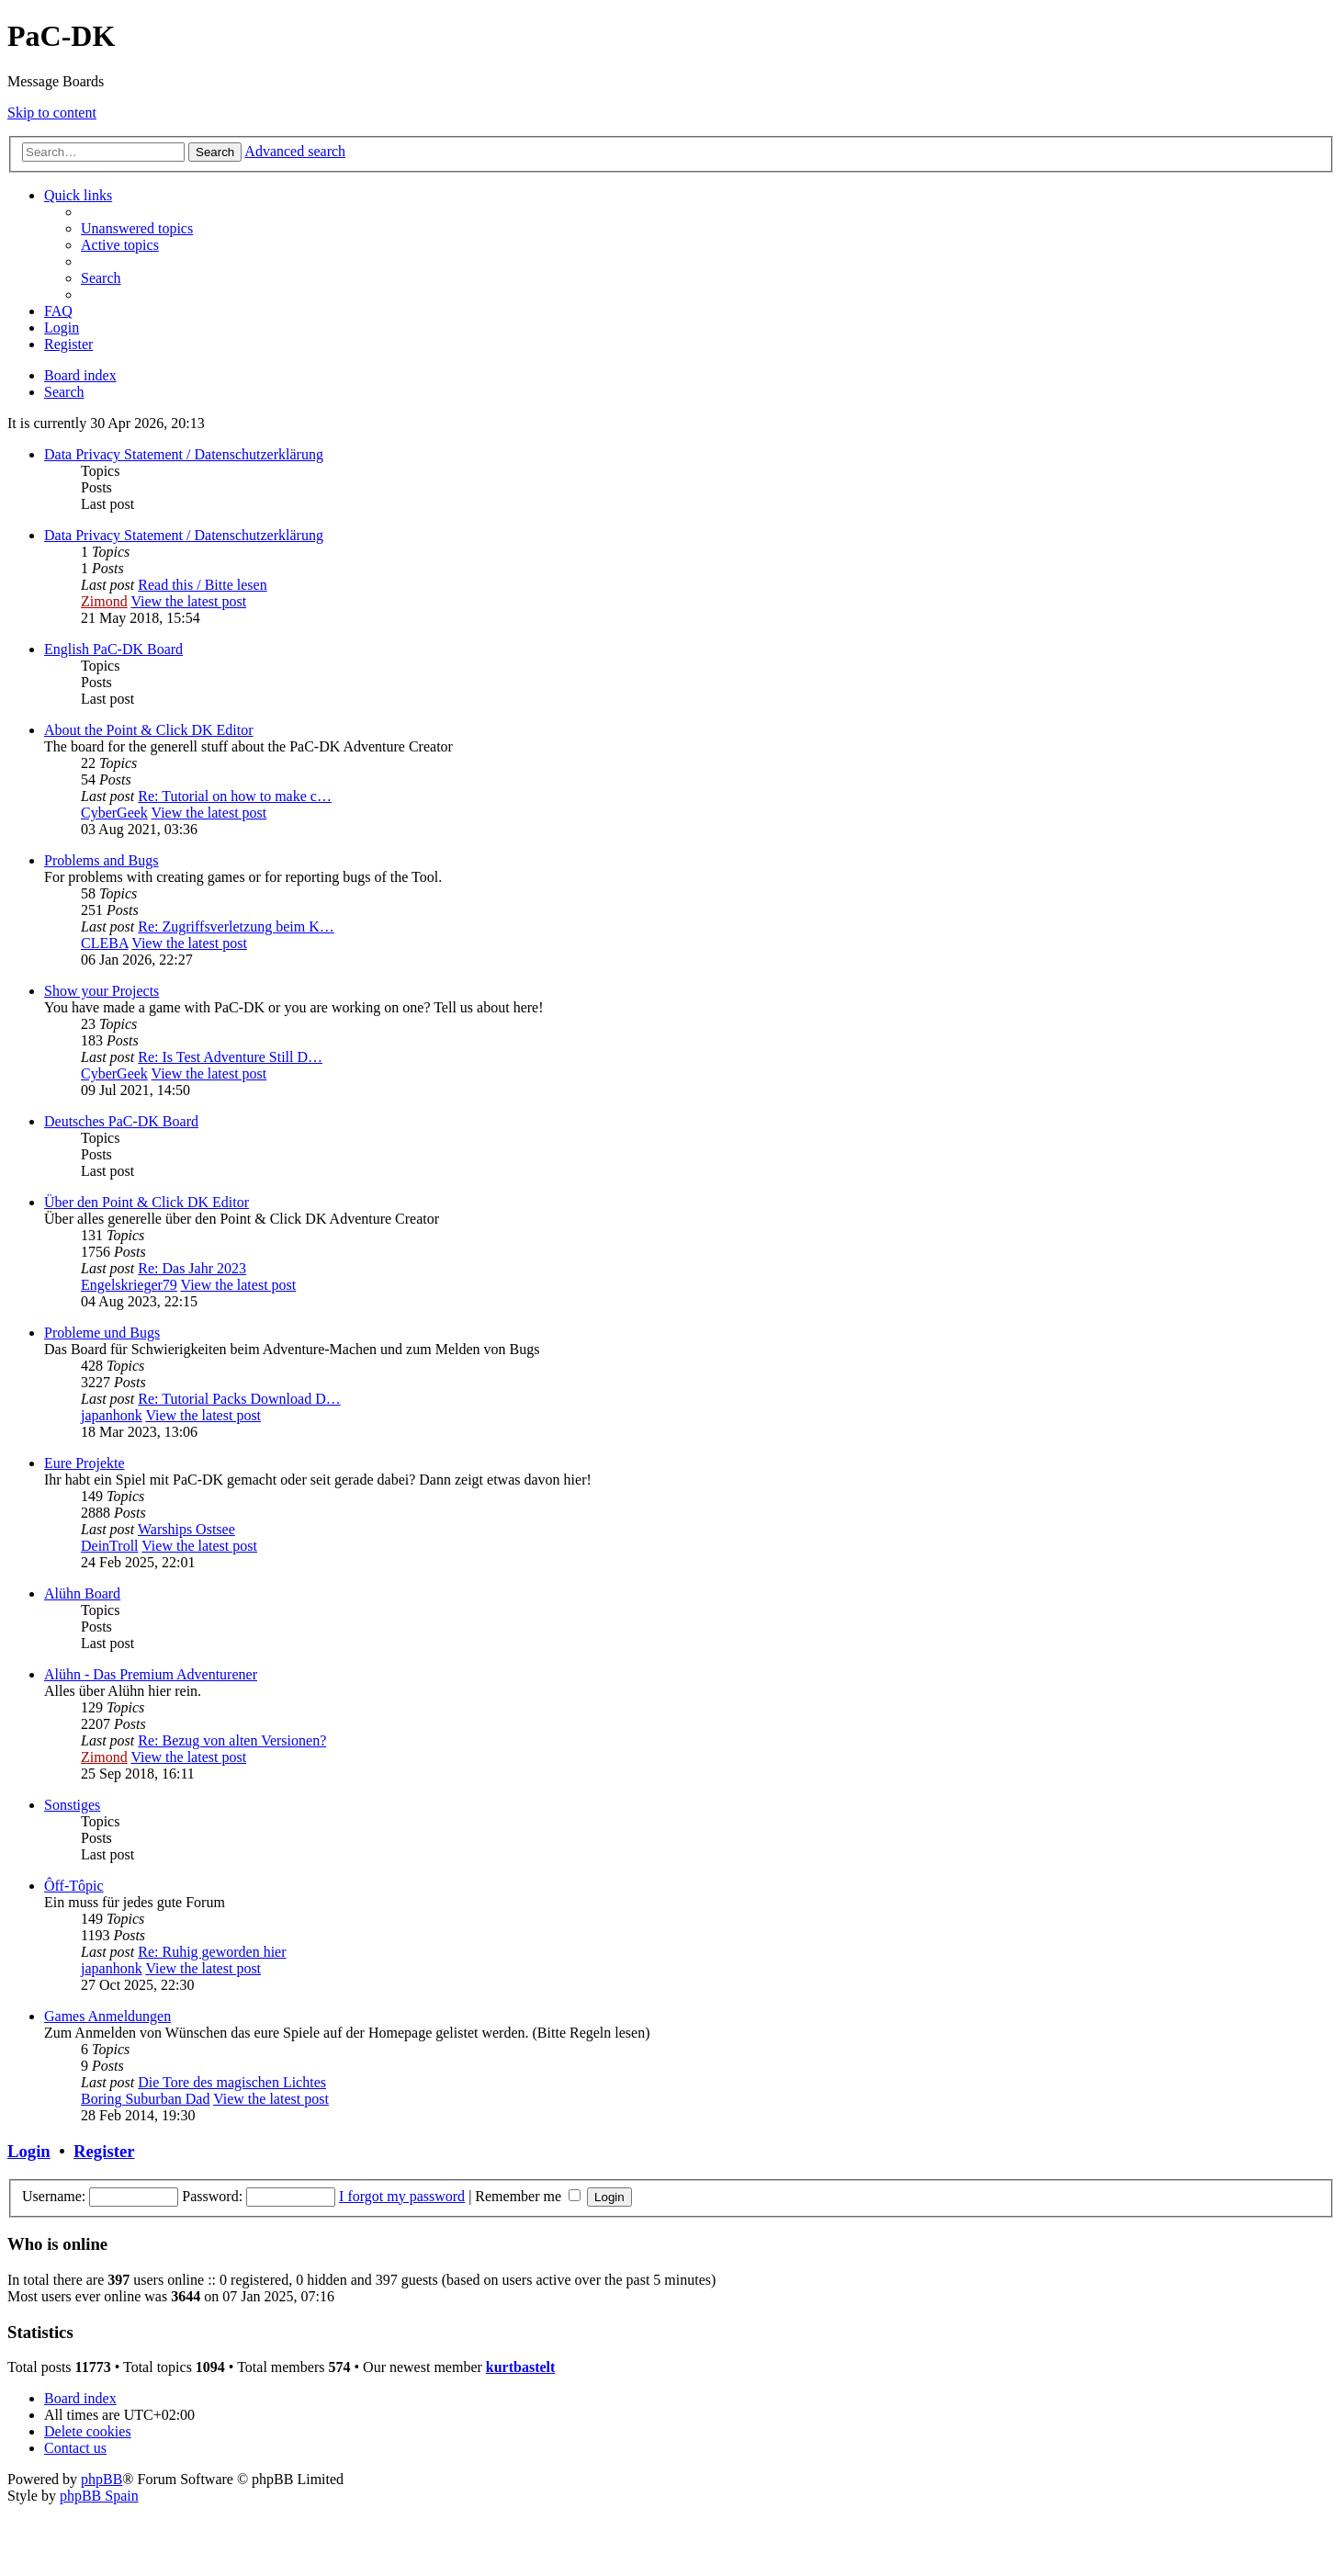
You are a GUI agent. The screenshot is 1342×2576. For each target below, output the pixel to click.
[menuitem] (137, 228)
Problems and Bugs (101, 860)
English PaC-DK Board (113, 649)
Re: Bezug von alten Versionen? (232, 1740)
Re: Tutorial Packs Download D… (239, 1399)
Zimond (104, 601)
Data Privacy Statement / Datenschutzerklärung (183, 454)
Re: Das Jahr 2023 (192, 1268)
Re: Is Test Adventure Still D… (230, 1057)
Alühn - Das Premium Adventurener (150, 1674)
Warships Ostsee (186, 1529)
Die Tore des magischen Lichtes (232, 2082)
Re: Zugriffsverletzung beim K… (235, 926)
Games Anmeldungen (107, 2016)
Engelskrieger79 (129, 1285)
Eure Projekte (84, 1463)
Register (103, 2151)
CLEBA (105, 943)
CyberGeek (114, 812)
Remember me (528, 2196)
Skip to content (51, 112)
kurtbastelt (521, 2367)
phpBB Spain (99, 2495)
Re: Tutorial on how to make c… (235, 796)
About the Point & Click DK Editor (149, 730)
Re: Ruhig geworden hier (212, 1952)
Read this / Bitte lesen (202, 585)
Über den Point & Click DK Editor (146, 1202)
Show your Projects (101, 991)
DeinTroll (110, 1546)
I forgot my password (402, 2196)
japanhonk (111, 1415)
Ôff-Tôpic (74, 1885)
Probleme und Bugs (102, 1332)
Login (29, 2151)
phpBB (101, 2479)
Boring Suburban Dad (145, 2099)
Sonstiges (72, 1805)
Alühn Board (82, 1593)
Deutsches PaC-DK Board (121, 1121)
